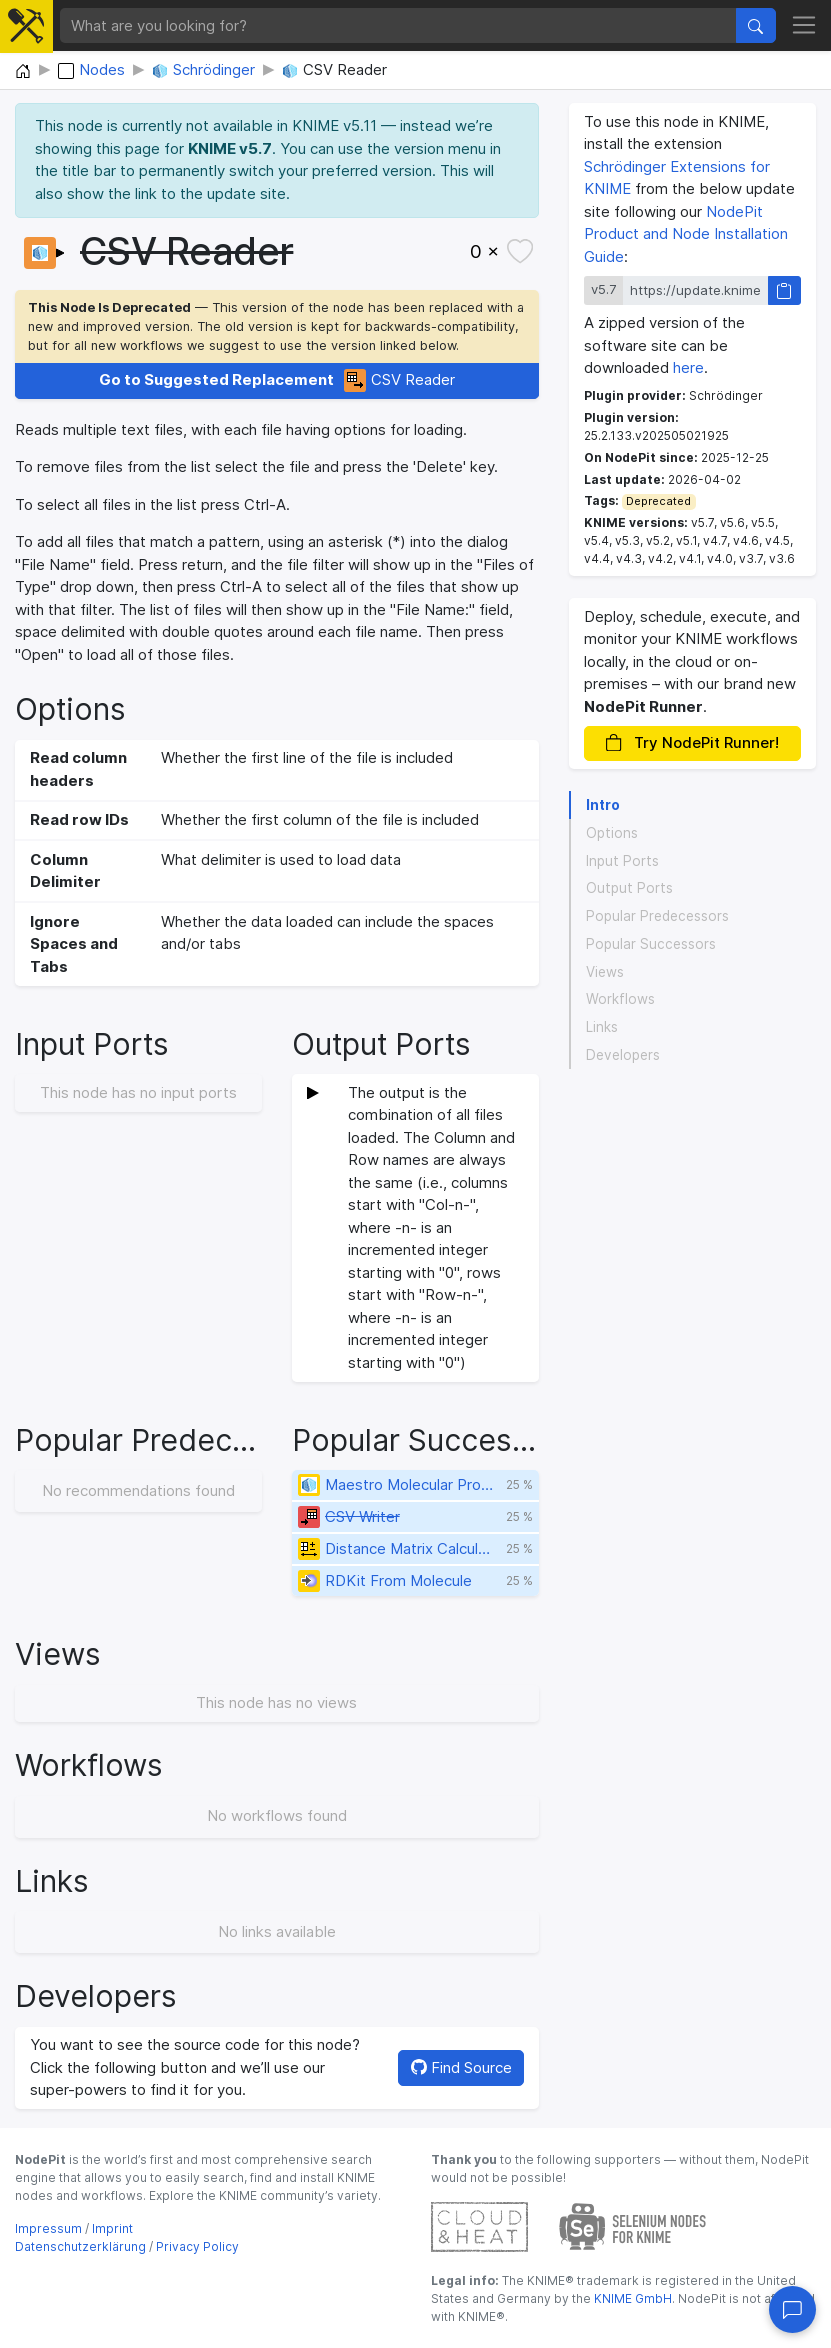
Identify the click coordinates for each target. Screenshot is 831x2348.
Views (605, 972)
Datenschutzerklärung (80, 2246)
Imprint (112, 2228)
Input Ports (622, 861)
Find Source (461, 2067)
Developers (623, 1055)
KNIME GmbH (631, 2298)
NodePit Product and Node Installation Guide (686, 234)
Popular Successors (651, 944)
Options (612, 833)
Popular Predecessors (657, 916)
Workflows (620, 999)
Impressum (48, 2228)
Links (602, 1027)
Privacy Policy (197, 2246)
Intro (603, 805)
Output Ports (629, 888)
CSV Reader (277, 380)
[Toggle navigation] (804, 26)
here (688, 367)
